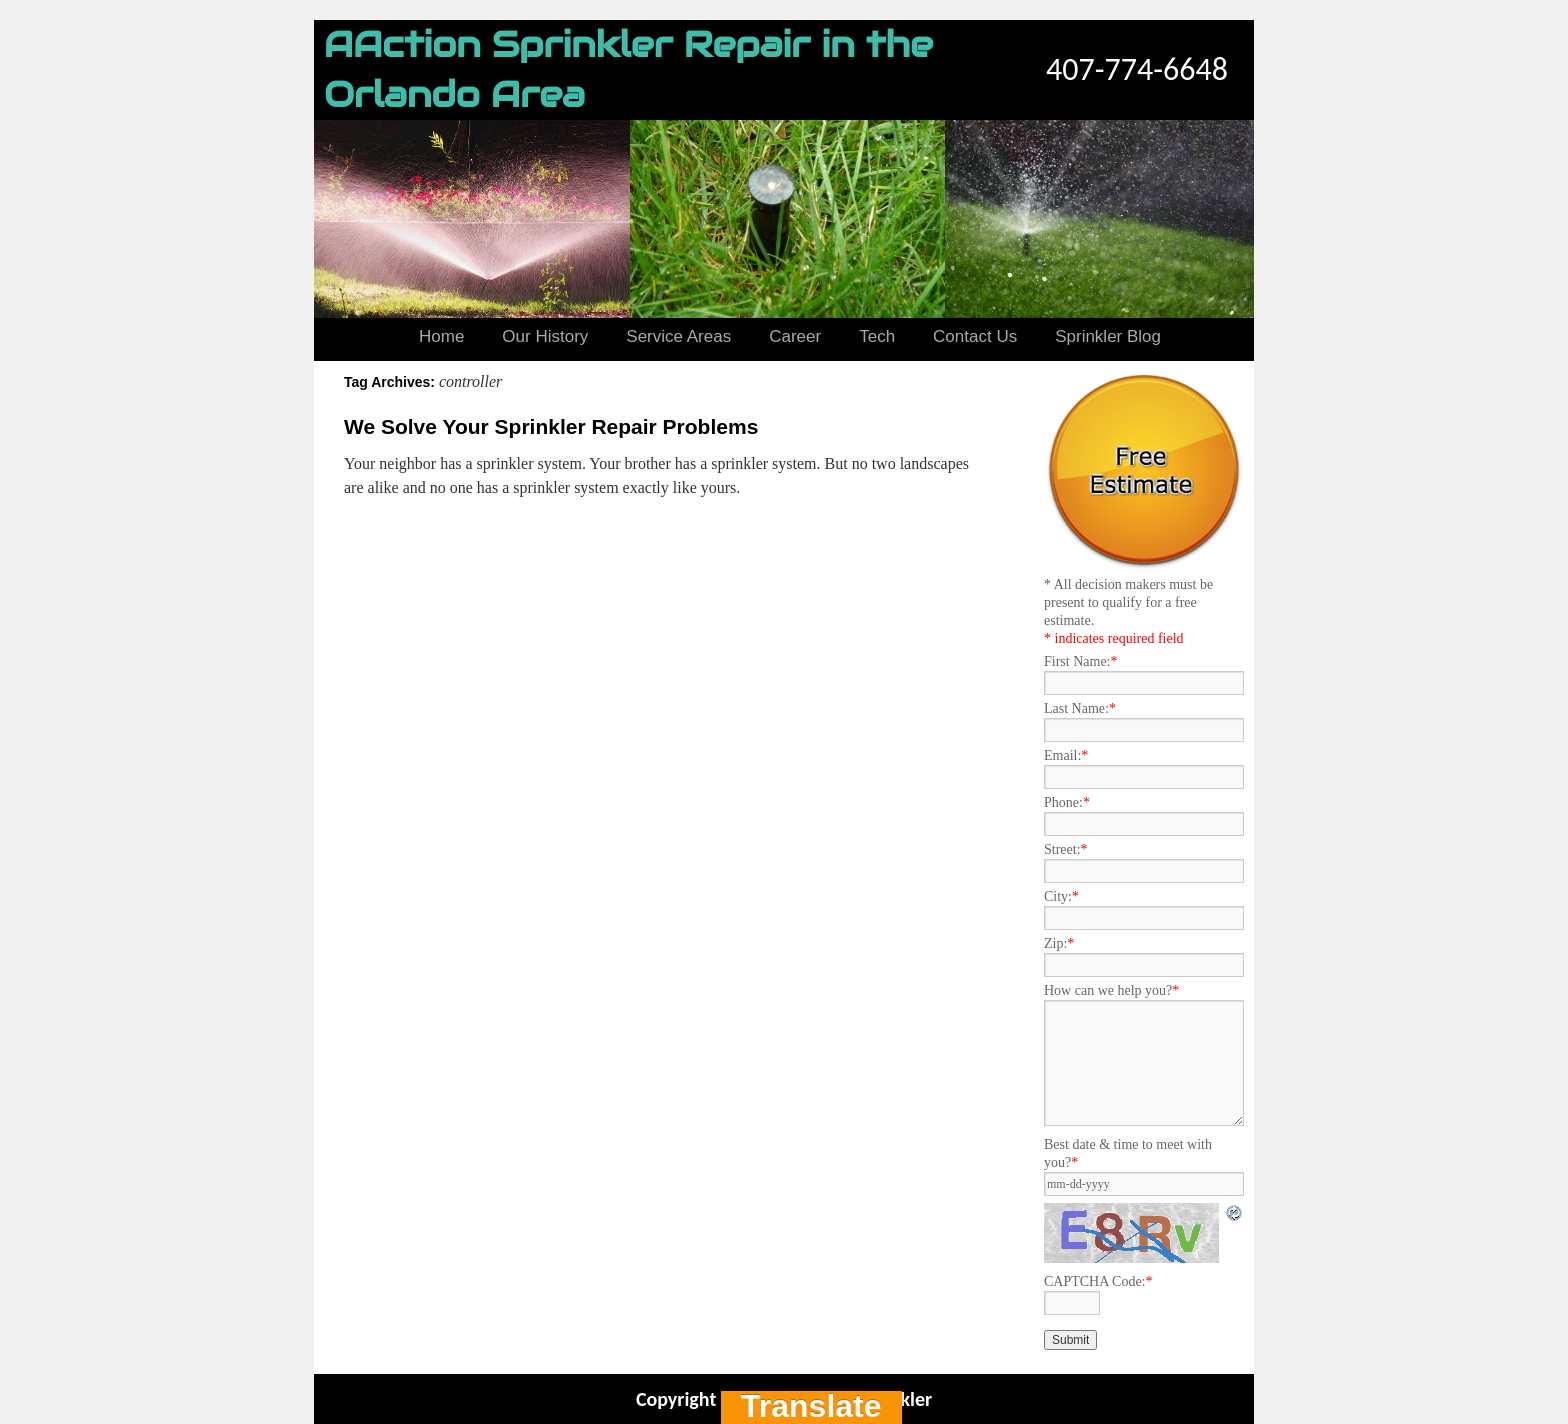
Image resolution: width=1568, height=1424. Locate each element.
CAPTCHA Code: (1098, 1281)
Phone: (1067, 802)
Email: (1066, 755)
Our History (545, 336)
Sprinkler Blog (1108, 336)
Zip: (1059, 943)
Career (795, 336)
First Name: (1081, 661)
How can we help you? (1111, 990)
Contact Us (975, 336)
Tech (877, 336)
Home (441, 336)
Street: (1066, 849)
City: (1061, 896)
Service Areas (678, 336)
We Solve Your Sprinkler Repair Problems (551, 426)
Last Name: (1080, 708)
